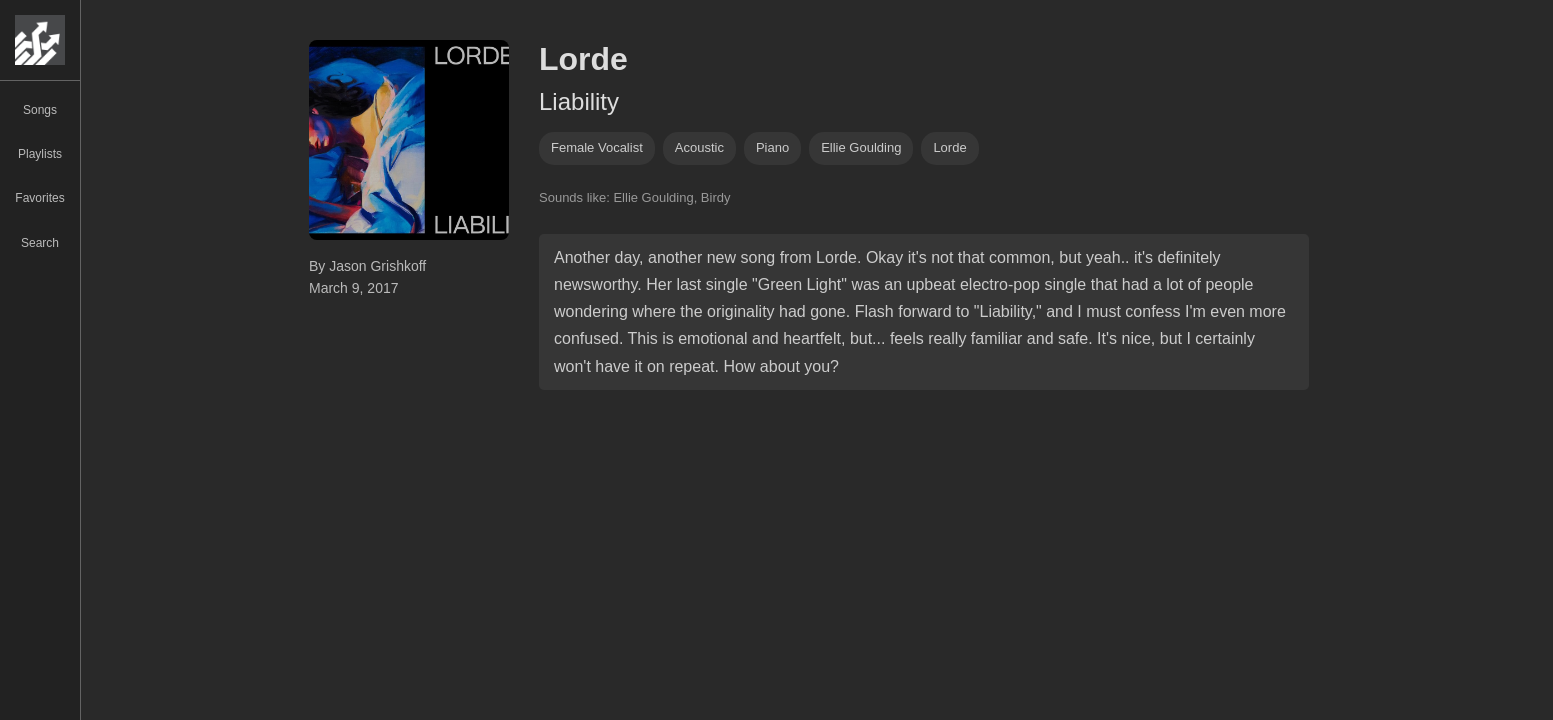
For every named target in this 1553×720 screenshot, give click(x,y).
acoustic (699, 147)
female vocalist (597, 147)
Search (40, 243)
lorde (949, 147)
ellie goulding (861, 147)
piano (772, 147)
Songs (40, 110)
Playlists (40, 154)
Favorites (39, 198)
